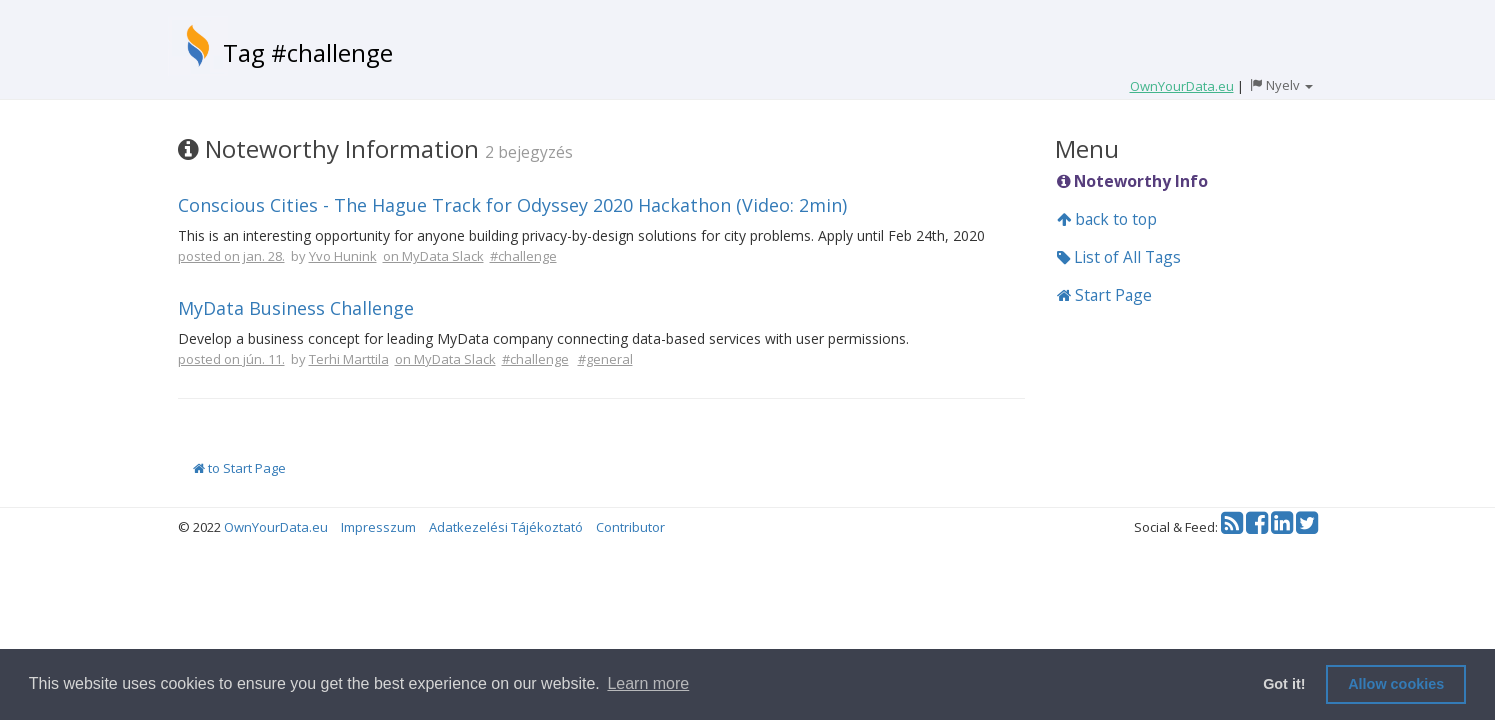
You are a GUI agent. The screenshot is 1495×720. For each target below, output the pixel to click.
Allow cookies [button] (1396, 684)
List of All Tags (1119, 257)
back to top (1107, 219)
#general (605, 359)
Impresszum (378, 527)
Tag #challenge (308, 52)
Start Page (1104, 295)
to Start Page (239, 468)
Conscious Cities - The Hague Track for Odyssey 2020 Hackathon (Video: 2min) (512, 205)
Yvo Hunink (343, 256)
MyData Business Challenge (296, 308)
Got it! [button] (1284, 684)
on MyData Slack (433, 256)
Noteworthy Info (1132, 181)
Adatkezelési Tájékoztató (506, 527)
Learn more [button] (648, 683)
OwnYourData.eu (276, 527)
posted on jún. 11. (231, 359)
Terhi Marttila (349, 359)
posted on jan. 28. (231, 256)
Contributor (630, 527)
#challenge (523, 256)
